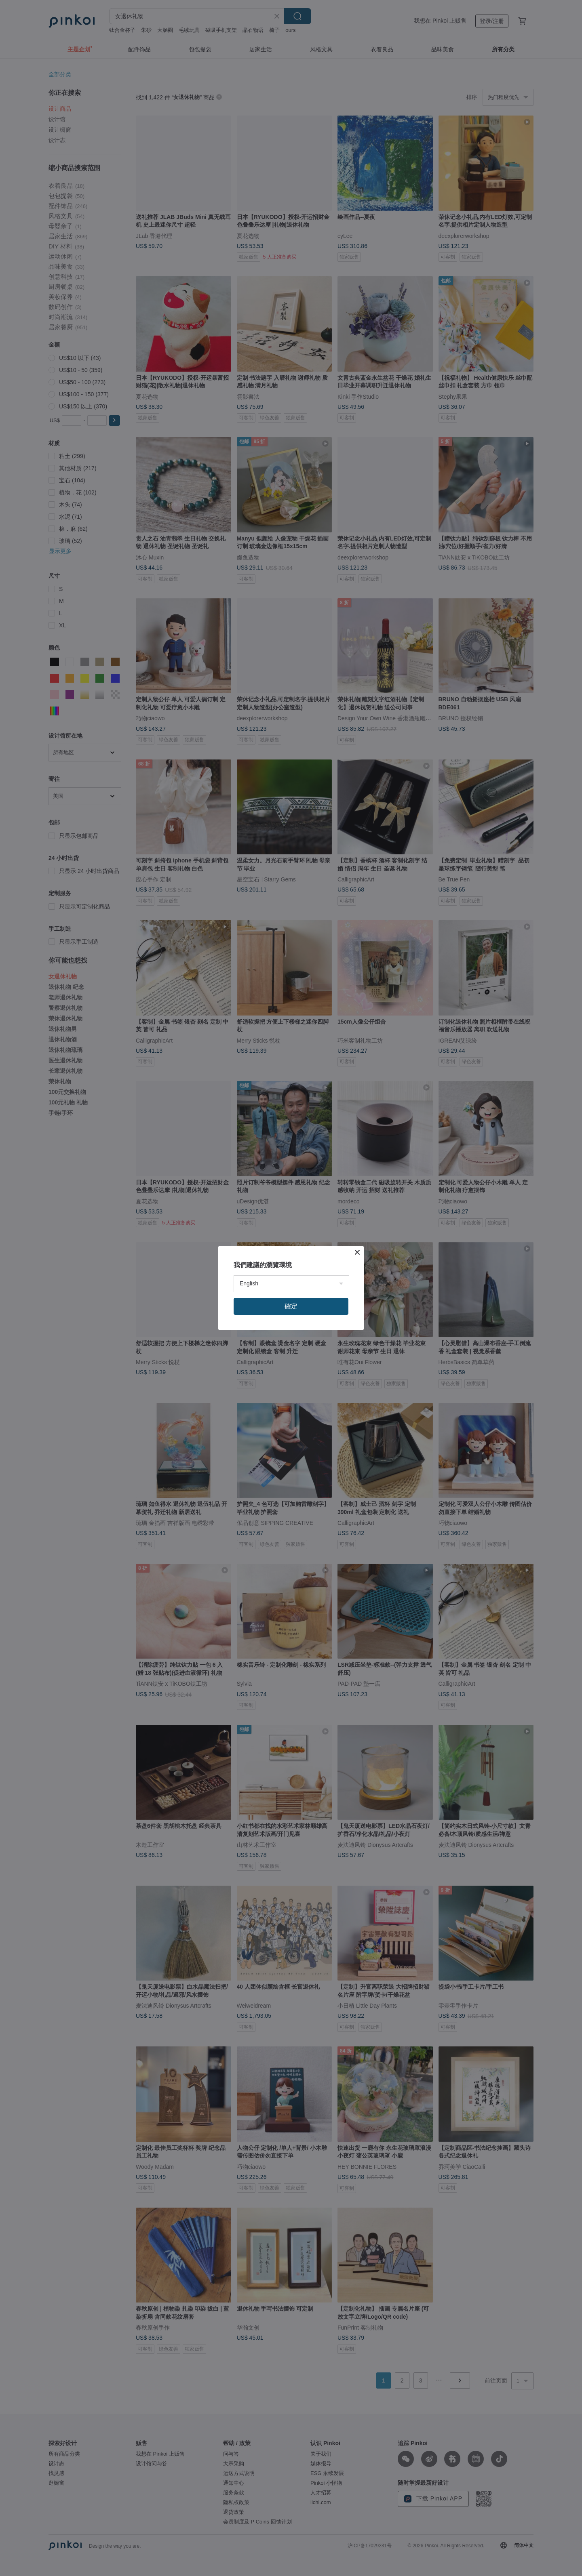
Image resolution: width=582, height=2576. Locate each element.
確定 (291, 1306)
